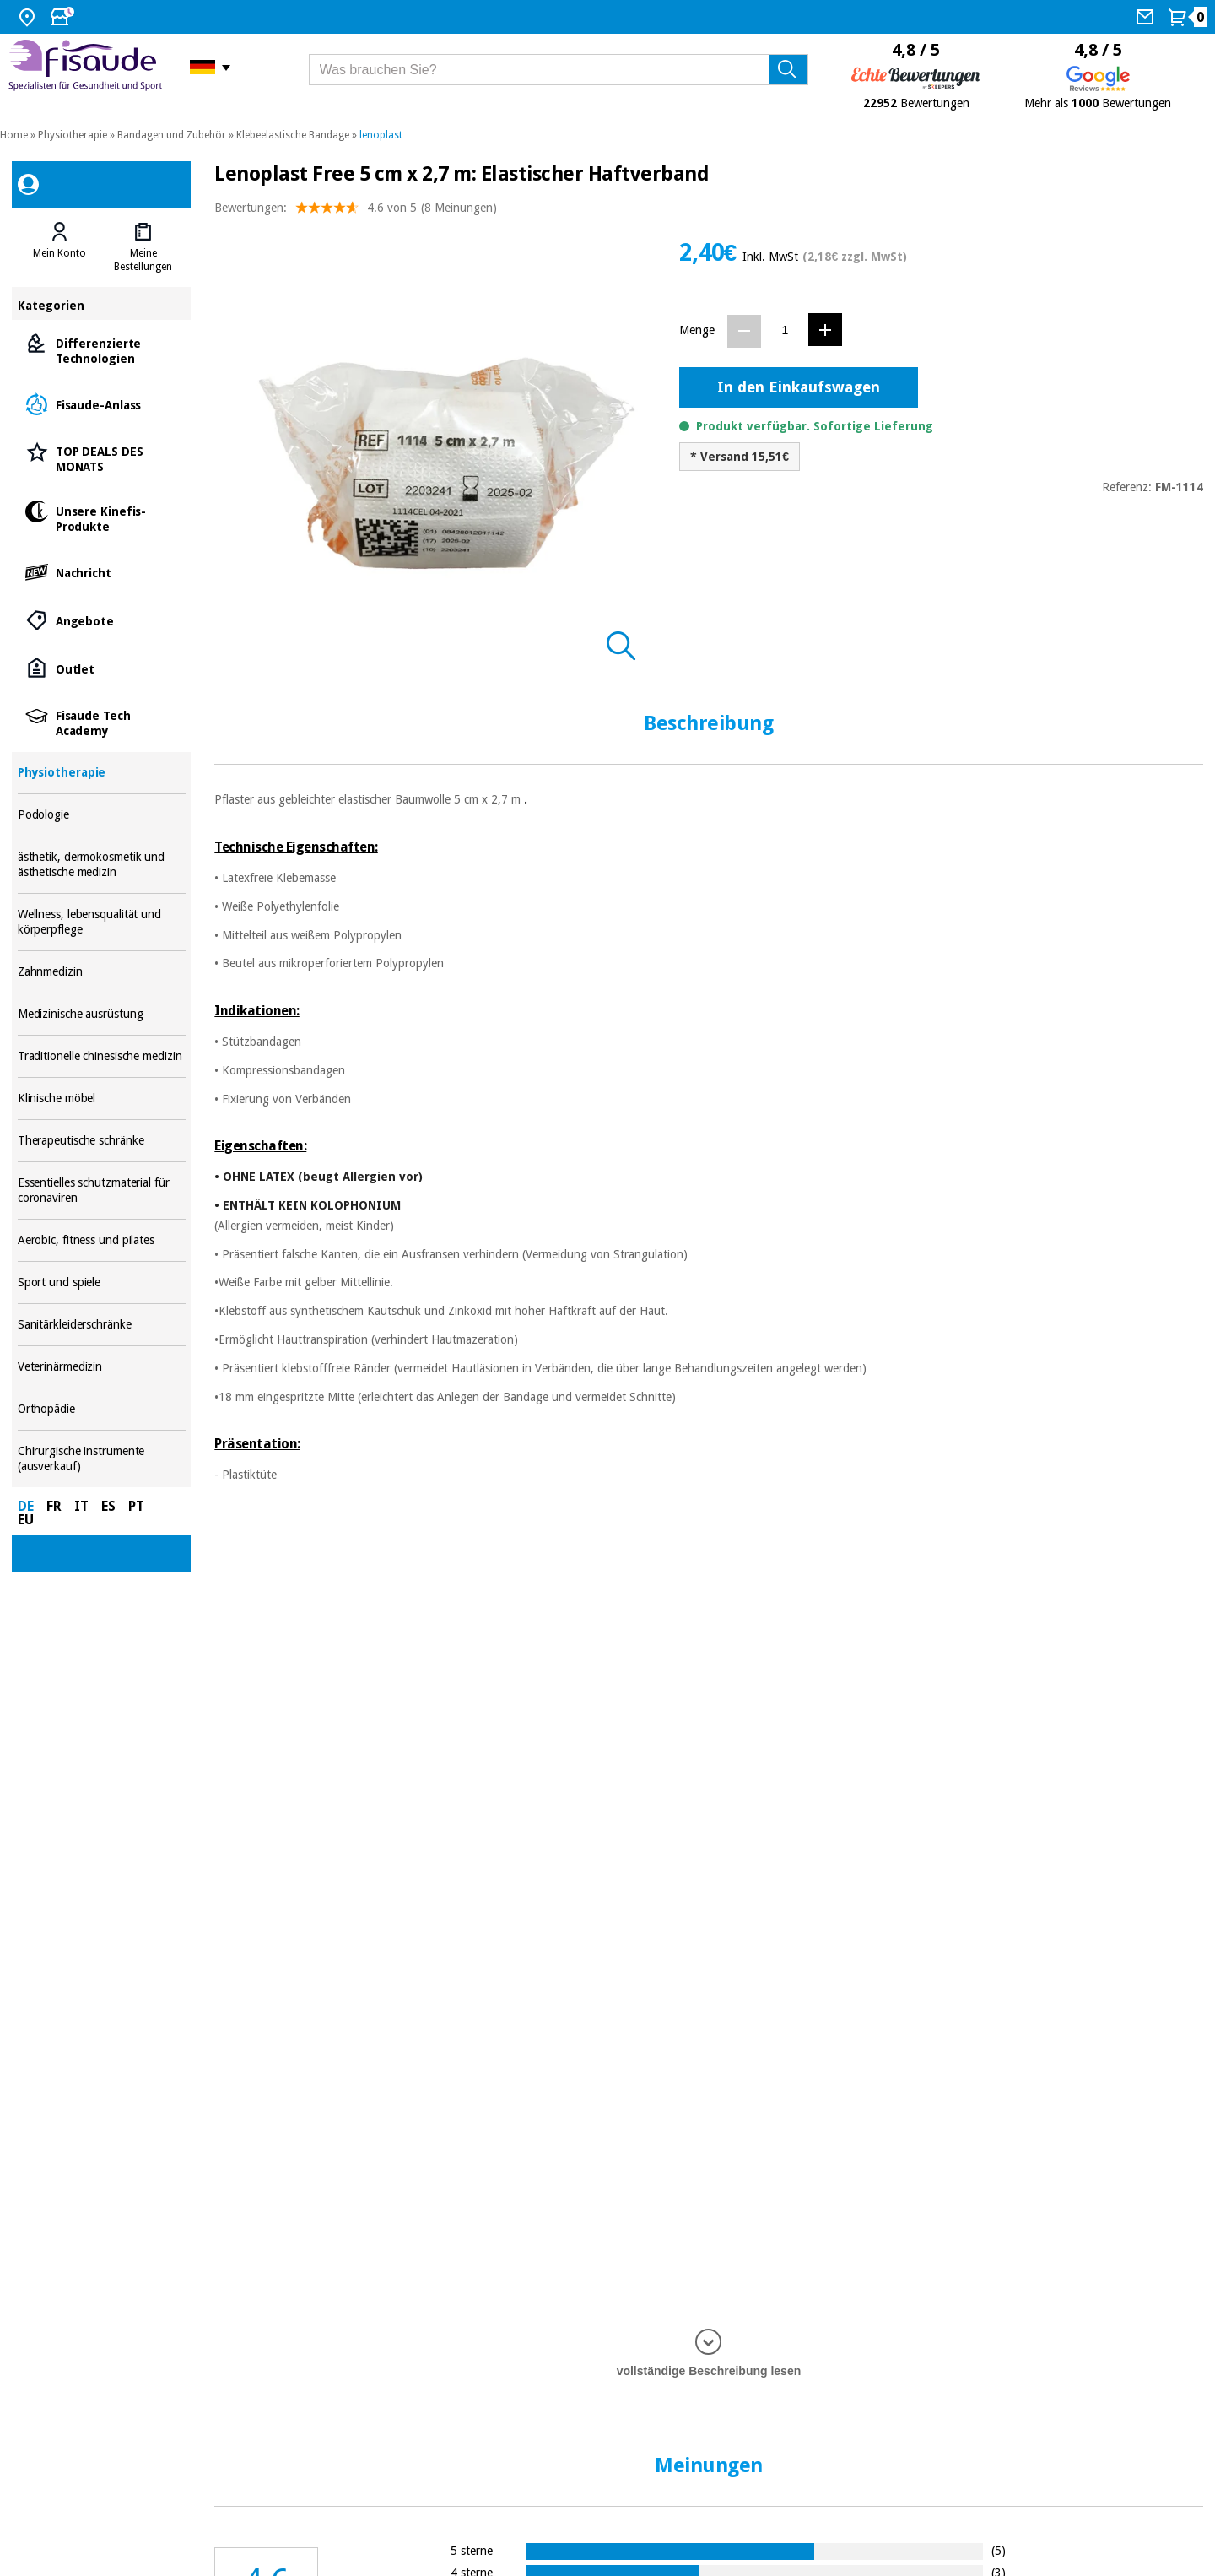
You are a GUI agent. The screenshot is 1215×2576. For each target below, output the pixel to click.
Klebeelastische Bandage (292, 135)
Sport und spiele (102, 1282)
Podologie (102, 815)
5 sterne (472, 2550)
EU (26, 1520)
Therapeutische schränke (102, 1140)
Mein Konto (59, 253)
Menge (697, 330)
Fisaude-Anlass (102, 404)
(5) (998, 2550)
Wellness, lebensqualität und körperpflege (102, 922)
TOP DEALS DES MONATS (102, 458)
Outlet (102, 668)
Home (14, 135)
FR (54, 1506)
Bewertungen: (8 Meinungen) (355, 211)
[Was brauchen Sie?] (559, 69)
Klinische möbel (102, 1098)
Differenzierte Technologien (102, 350)
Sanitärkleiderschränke (102, 1324)
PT (136, 1506)
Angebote (102, 620)
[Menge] (785, 330)
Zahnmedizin (102, 972)
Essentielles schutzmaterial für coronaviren (102, 1190)
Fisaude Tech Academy (102, 722)
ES (108, 1506)
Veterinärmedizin (102, 1367)
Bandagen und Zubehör (171, 135)
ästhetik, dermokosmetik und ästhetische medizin (102, 864)
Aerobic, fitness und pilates (102, 1240)
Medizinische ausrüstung (102, 1014)
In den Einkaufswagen (798, 387)
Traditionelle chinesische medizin (102, 1056)
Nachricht (102, 572)
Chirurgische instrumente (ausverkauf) (102, 1459)
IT (81, 1506)
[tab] (59, 247)
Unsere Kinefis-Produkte (102, 518)
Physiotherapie (72, 135)
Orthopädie (102, 1409)
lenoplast (380, 135)
